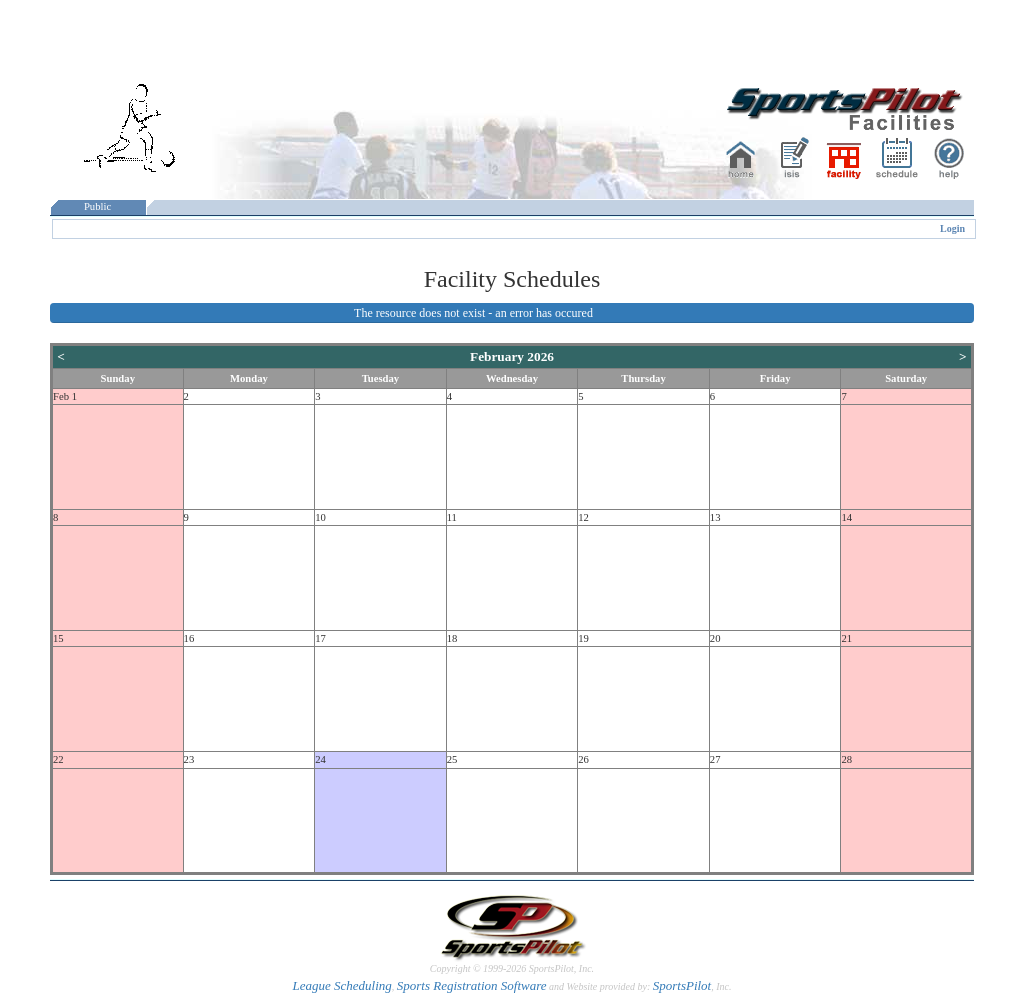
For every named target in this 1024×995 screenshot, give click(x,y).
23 (189, 759)
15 (58, 638)
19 (583, 638)
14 (846, 517)
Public (98, 206)
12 (583, 517)
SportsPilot (682, 985)
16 (189, 638)
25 (452, 759)
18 (452, 638)
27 (715, 759)
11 (452, 517)
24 (320, 759)
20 (715, 638)
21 (846, 638)
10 (320, 517)
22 (58, 759)
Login (952, 228)
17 (320, 638)
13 (715, 517)
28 (846, 759)
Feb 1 (65, 396)
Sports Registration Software (472, 985)
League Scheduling (341, 985)
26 (583, 759)
